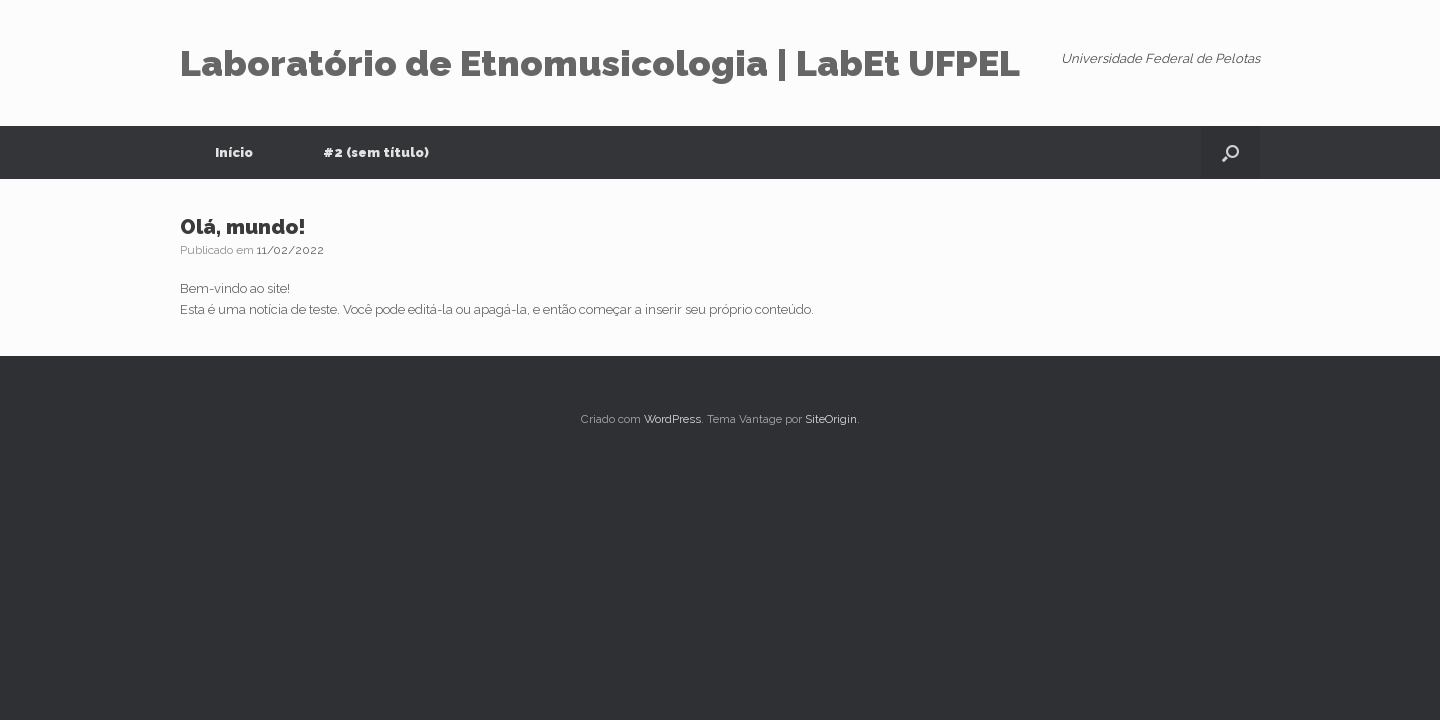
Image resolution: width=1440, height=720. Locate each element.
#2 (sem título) (376, 152)
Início (234, 152)
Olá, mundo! (243, 227)
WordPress (672, 419)
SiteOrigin (831, 419)
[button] (1230, 152)
